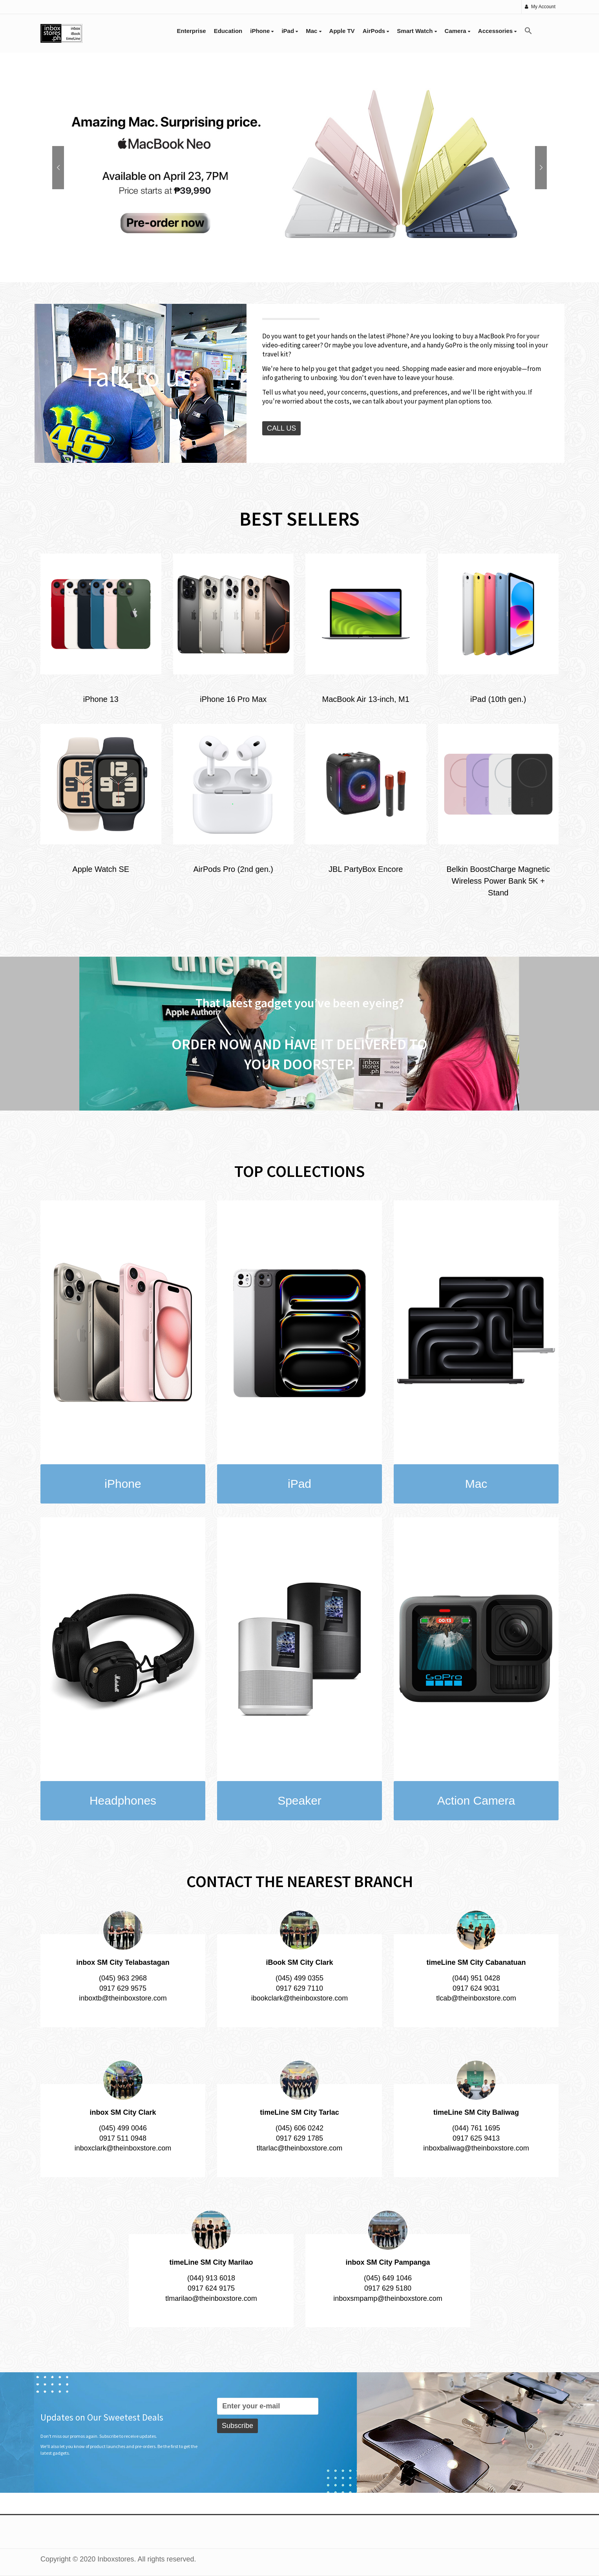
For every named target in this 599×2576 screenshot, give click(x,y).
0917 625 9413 (476, 2138)
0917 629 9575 (122, 1988)
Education (228, 30)
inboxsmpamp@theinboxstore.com (387, 2298)
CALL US (281, 428)
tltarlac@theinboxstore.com (299, 2148)
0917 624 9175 (211, 2288)
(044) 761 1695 (476, 2128)
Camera (457, 30)
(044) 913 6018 (211, 2278)
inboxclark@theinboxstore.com (123, 2148)
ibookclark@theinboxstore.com (299, 1998)
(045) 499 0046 (123, 2128)
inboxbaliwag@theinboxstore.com (476, 2148)
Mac (313, 30)
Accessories (497, 30)
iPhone (262, 30)
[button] (528, 31)
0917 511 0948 (122, 2138)
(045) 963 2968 (123, 1978)
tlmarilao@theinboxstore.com (211, 2298)
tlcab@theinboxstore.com (476, 1998)
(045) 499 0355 (299, 1978)
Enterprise (191, 30)
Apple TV (342, 30)
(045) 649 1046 (388, 2278)
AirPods (376, 30)
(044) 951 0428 (476, 1978)
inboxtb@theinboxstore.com (122, 1998)
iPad (289, 30)
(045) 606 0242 (299, 2128)
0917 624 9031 (476, 1988)
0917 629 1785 (299, 2138)
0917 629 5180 (387, 2288)
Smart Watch (416, 30)
